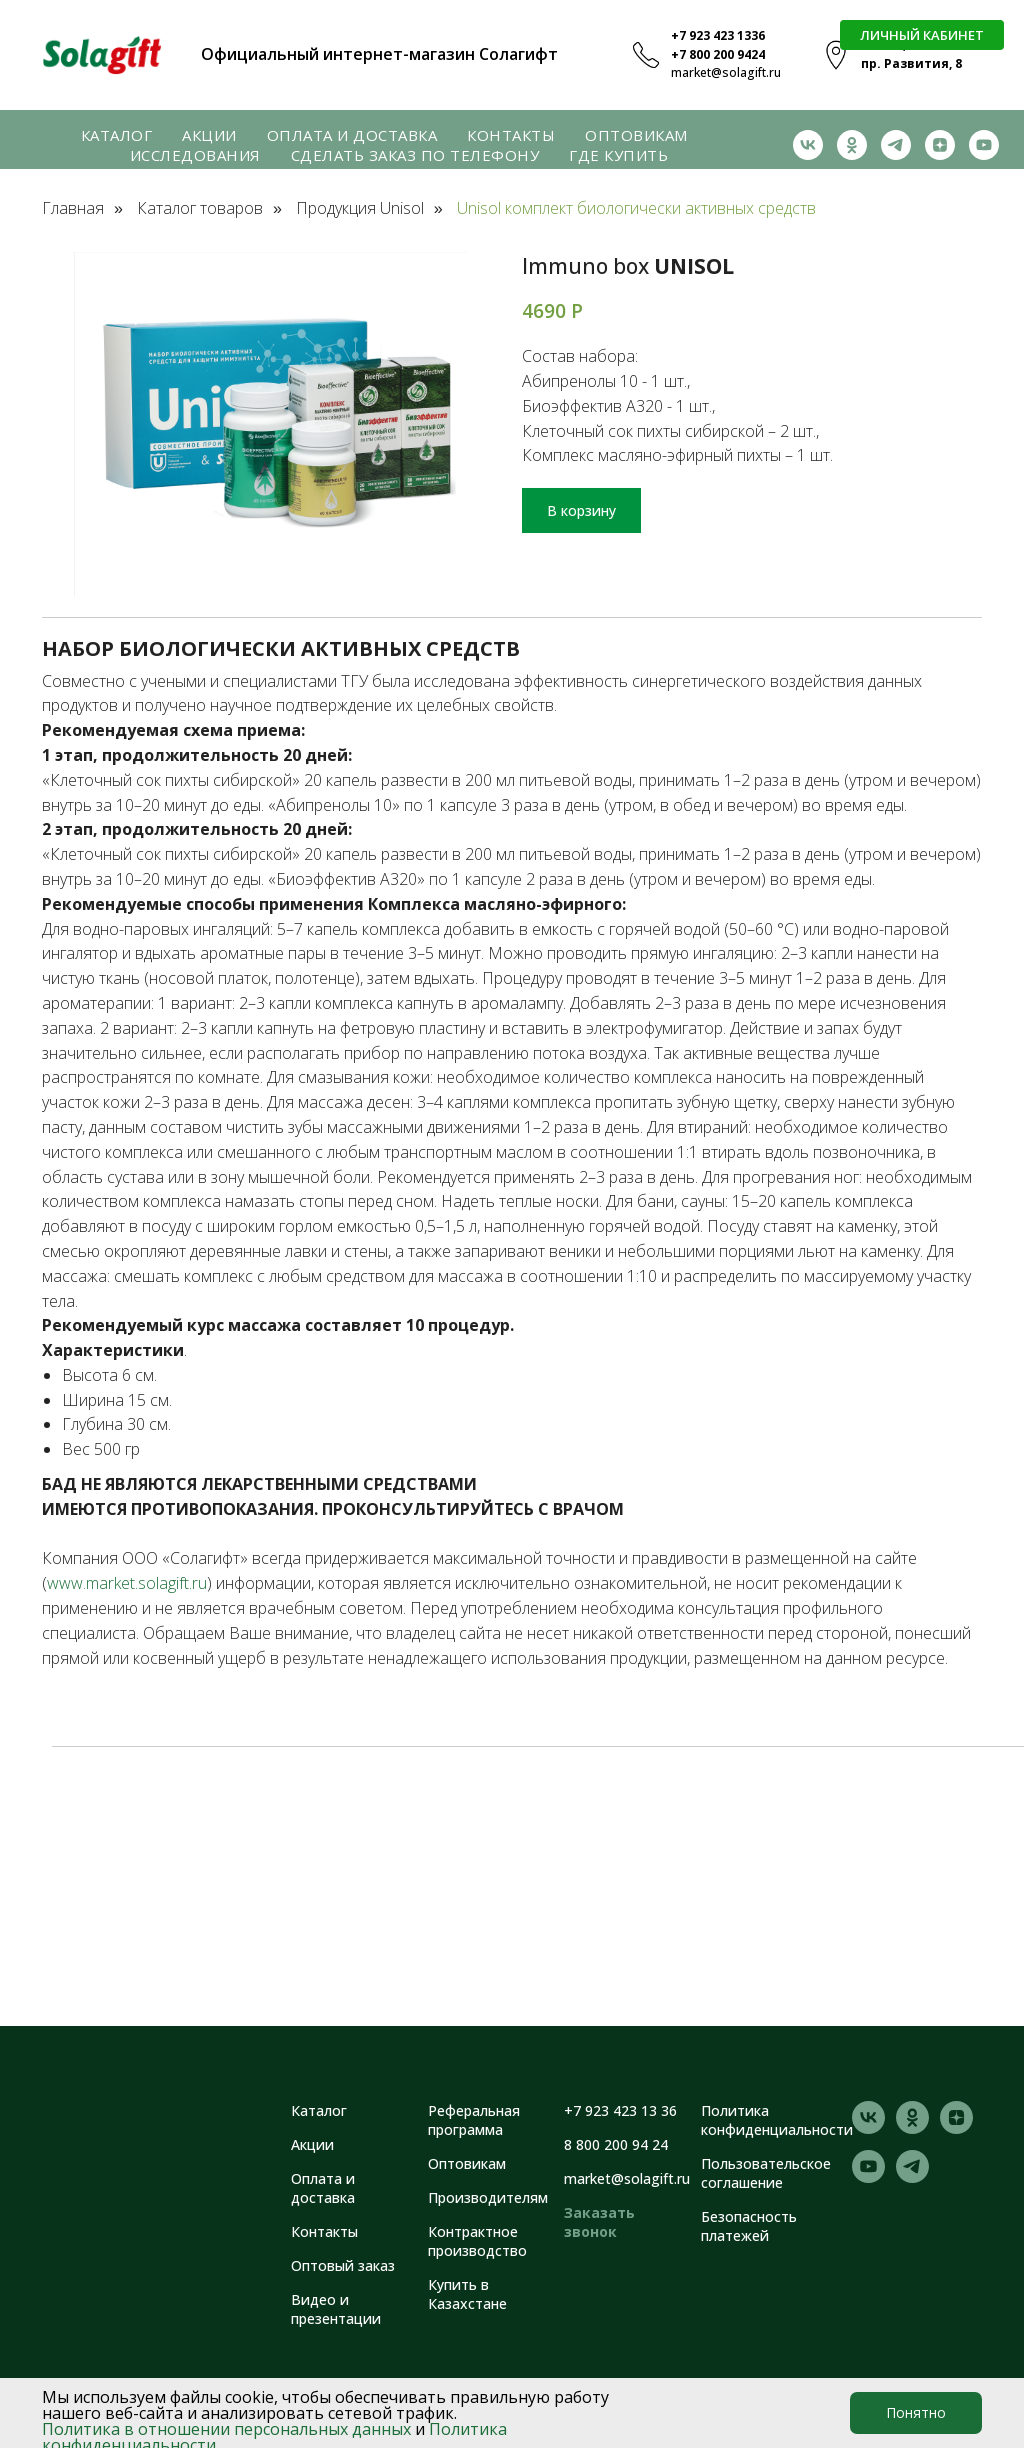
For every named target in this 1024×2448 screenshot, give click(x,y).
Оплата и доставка (352, 135)
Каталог (117, 135)
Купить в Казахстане (467, 2294)
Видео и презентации (336, 2309)
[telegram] (896, 145)
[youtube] (984, 145)
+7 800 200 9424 (718, 54)
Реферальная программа (474, 2120)
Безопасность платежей (749, 2226)
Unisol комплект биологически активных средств (636, 208)
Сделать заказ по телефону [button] (415, 155)
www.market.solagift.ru (127, 1583)
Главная (73, 208)
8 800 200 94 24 (616, 2144)
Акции (209, 135)
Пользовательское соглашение (766, 2173)
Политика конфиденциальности (777, 2120)
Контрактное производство (477, 2241)
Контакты (511, 135)
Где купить (618, 155)
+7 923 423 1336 (718, 35)
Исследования (195, 155)
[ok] (852, 145)
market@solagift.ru (726, 72)
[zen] (940, 145)
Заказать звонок (599, 2222)
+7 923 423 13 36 (620, 2110)
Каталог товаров (200, 208)
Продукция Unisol (360, 208)
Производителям (488, 2197)
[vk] (808, 145)
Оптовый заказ (343, 2265)
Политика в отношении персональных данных (226, 2429)
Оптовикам (636, 135)
